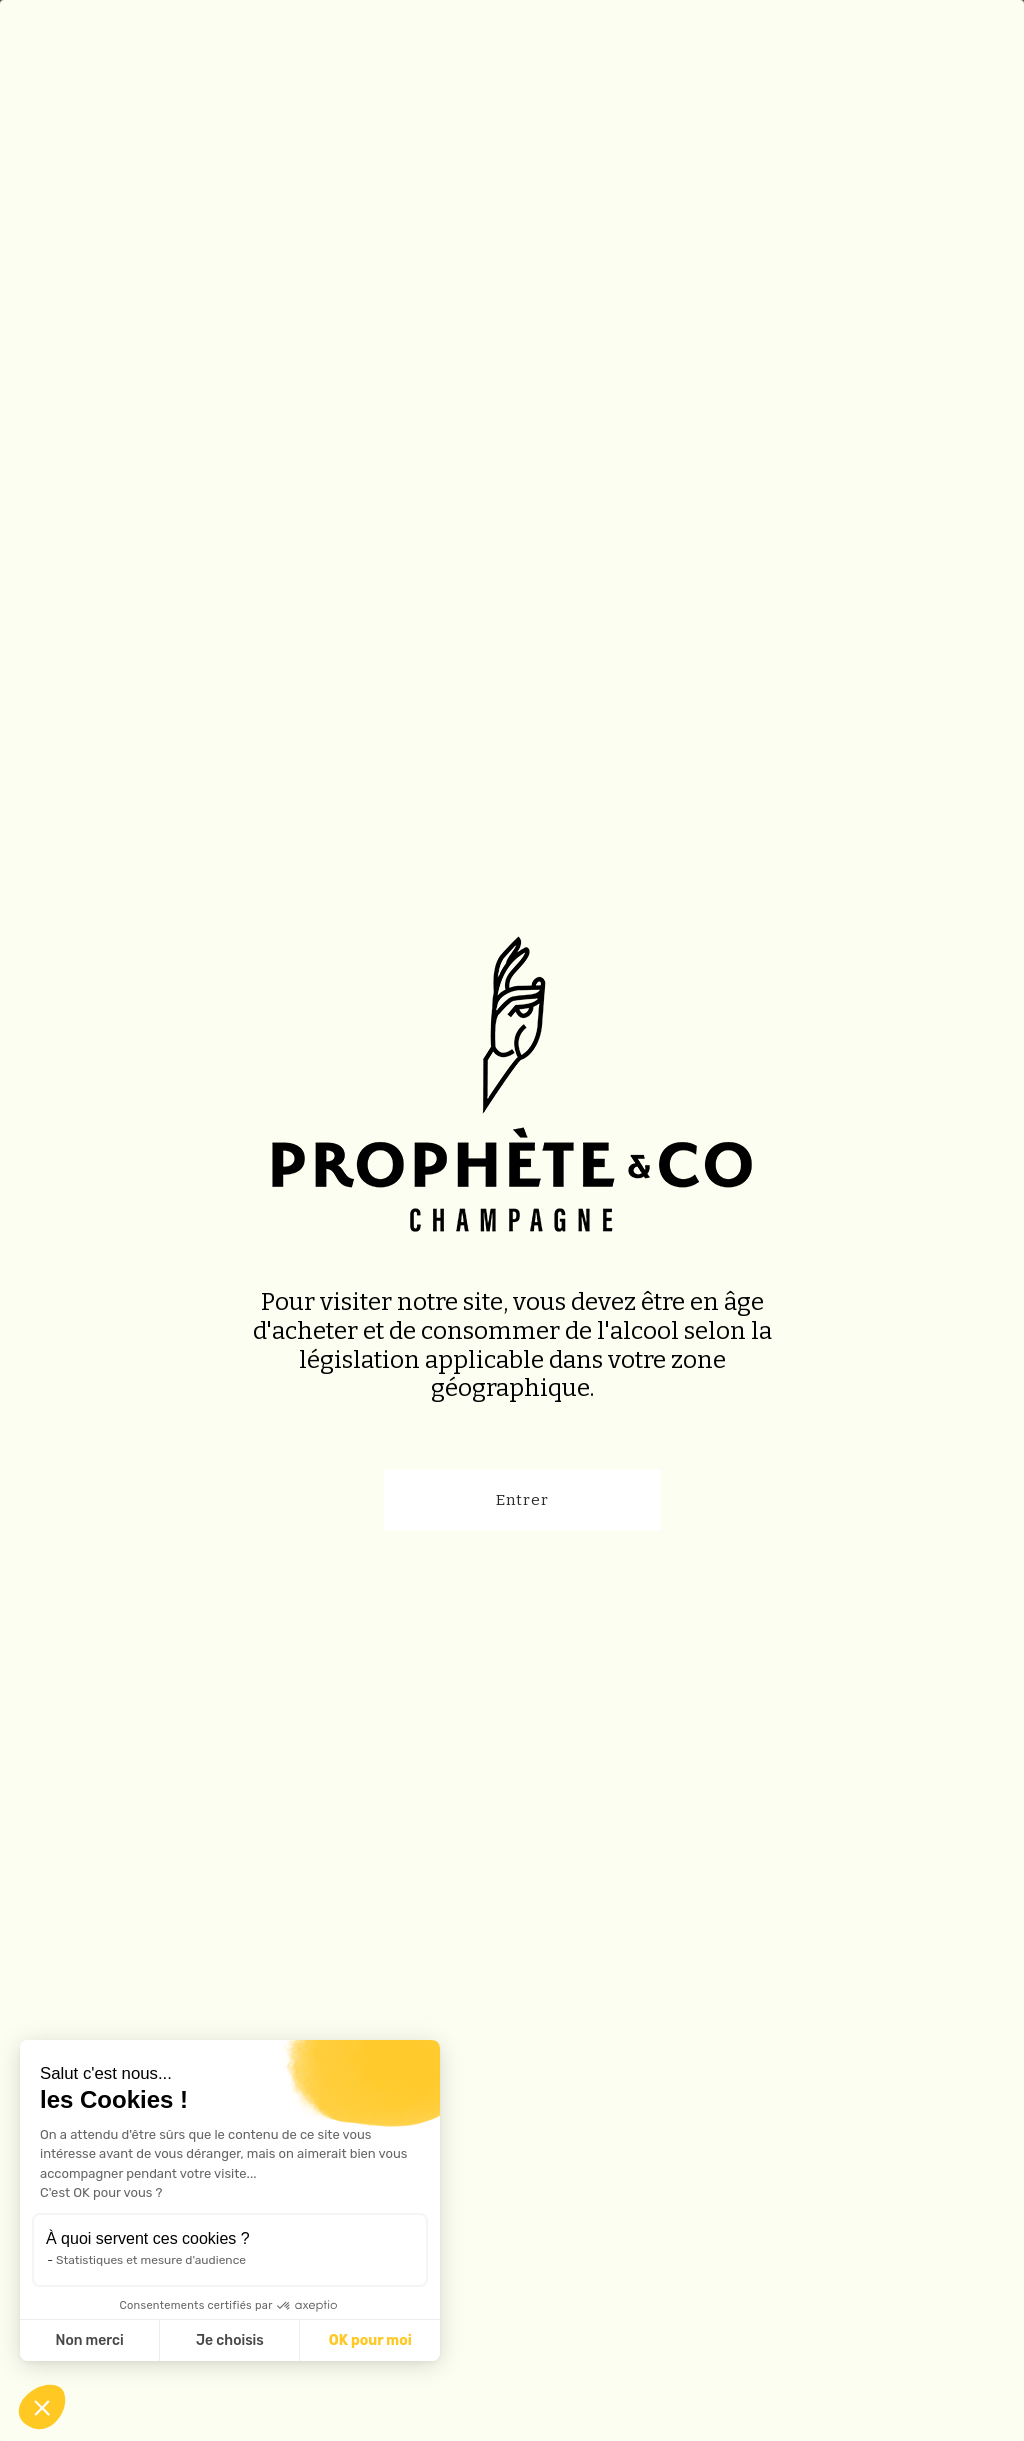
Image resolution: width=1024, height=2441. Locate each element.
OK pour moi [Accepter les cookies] (370, 2340)
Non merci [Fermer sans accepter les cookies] (89, 2340)
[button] (42, 2407)
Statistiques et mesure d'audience (151, 2260)
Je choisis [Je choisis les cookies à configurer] (230, 2340)
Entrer (522, 1500)
